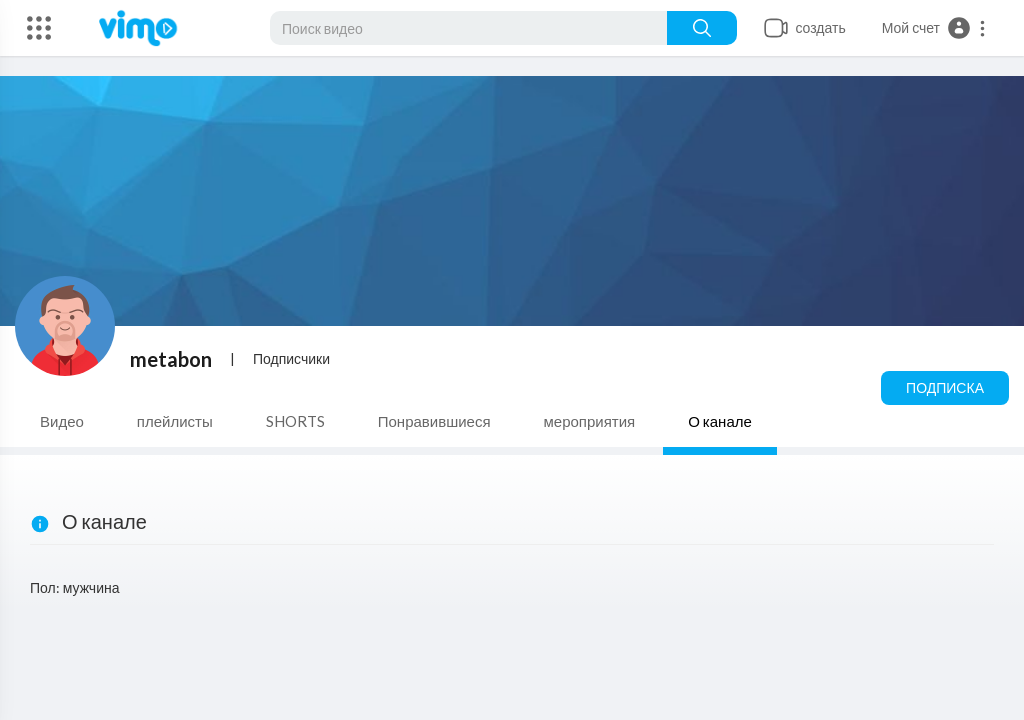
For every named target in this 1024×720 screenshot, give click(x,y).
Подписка (945, 387)
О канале (720, 421)
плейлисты (175, 421)
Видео (62, 421)
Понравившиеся (434, 421)
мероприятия (590, 421)
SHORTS (295, 421)
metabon (171, 359)
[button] (934, 28)
